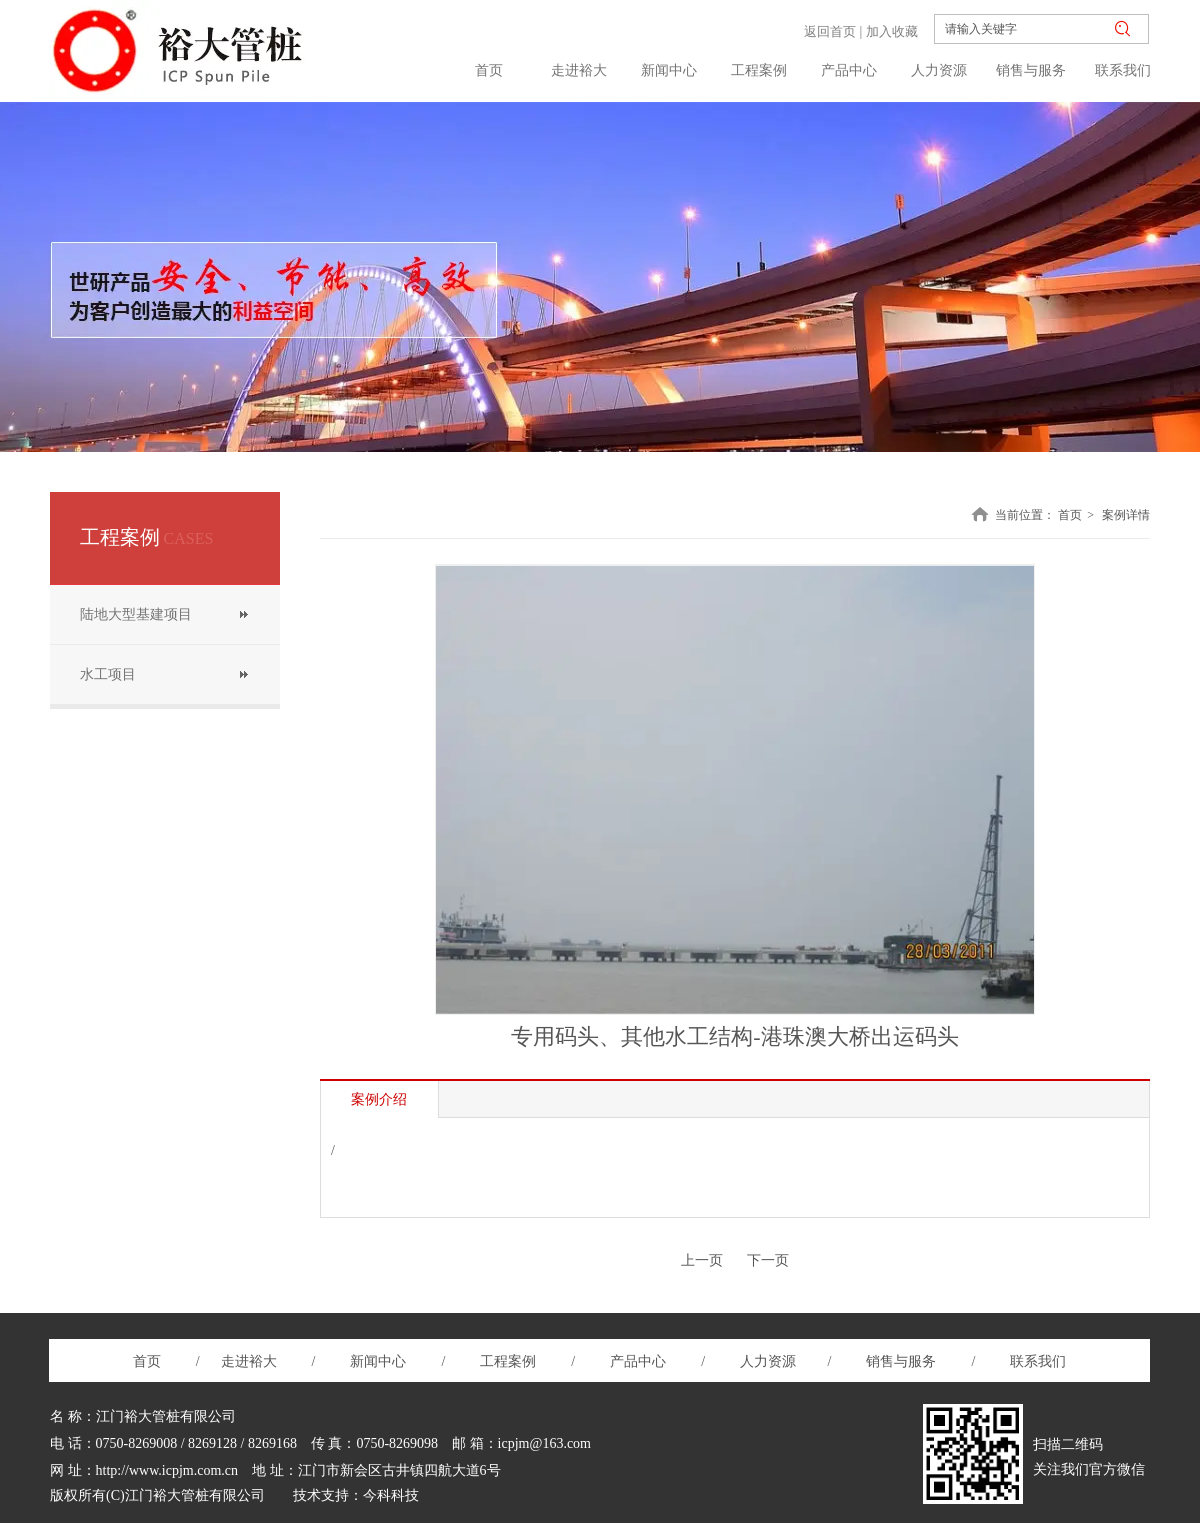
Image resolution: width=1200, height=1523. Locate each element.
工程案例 (515, 1361)
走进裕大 (249, 1361)
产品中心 (638, 1361)
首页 (1070, 515)
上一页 (702, 1260)
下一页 (768, 1260)
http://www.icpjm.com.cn (167, 1470)
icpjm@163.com (544, 1443)
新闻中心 (380, 1361)
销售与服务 (901, 1361)
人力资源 (770, 1361)
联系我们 (1037, 1361)
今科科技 (391, 1495)
